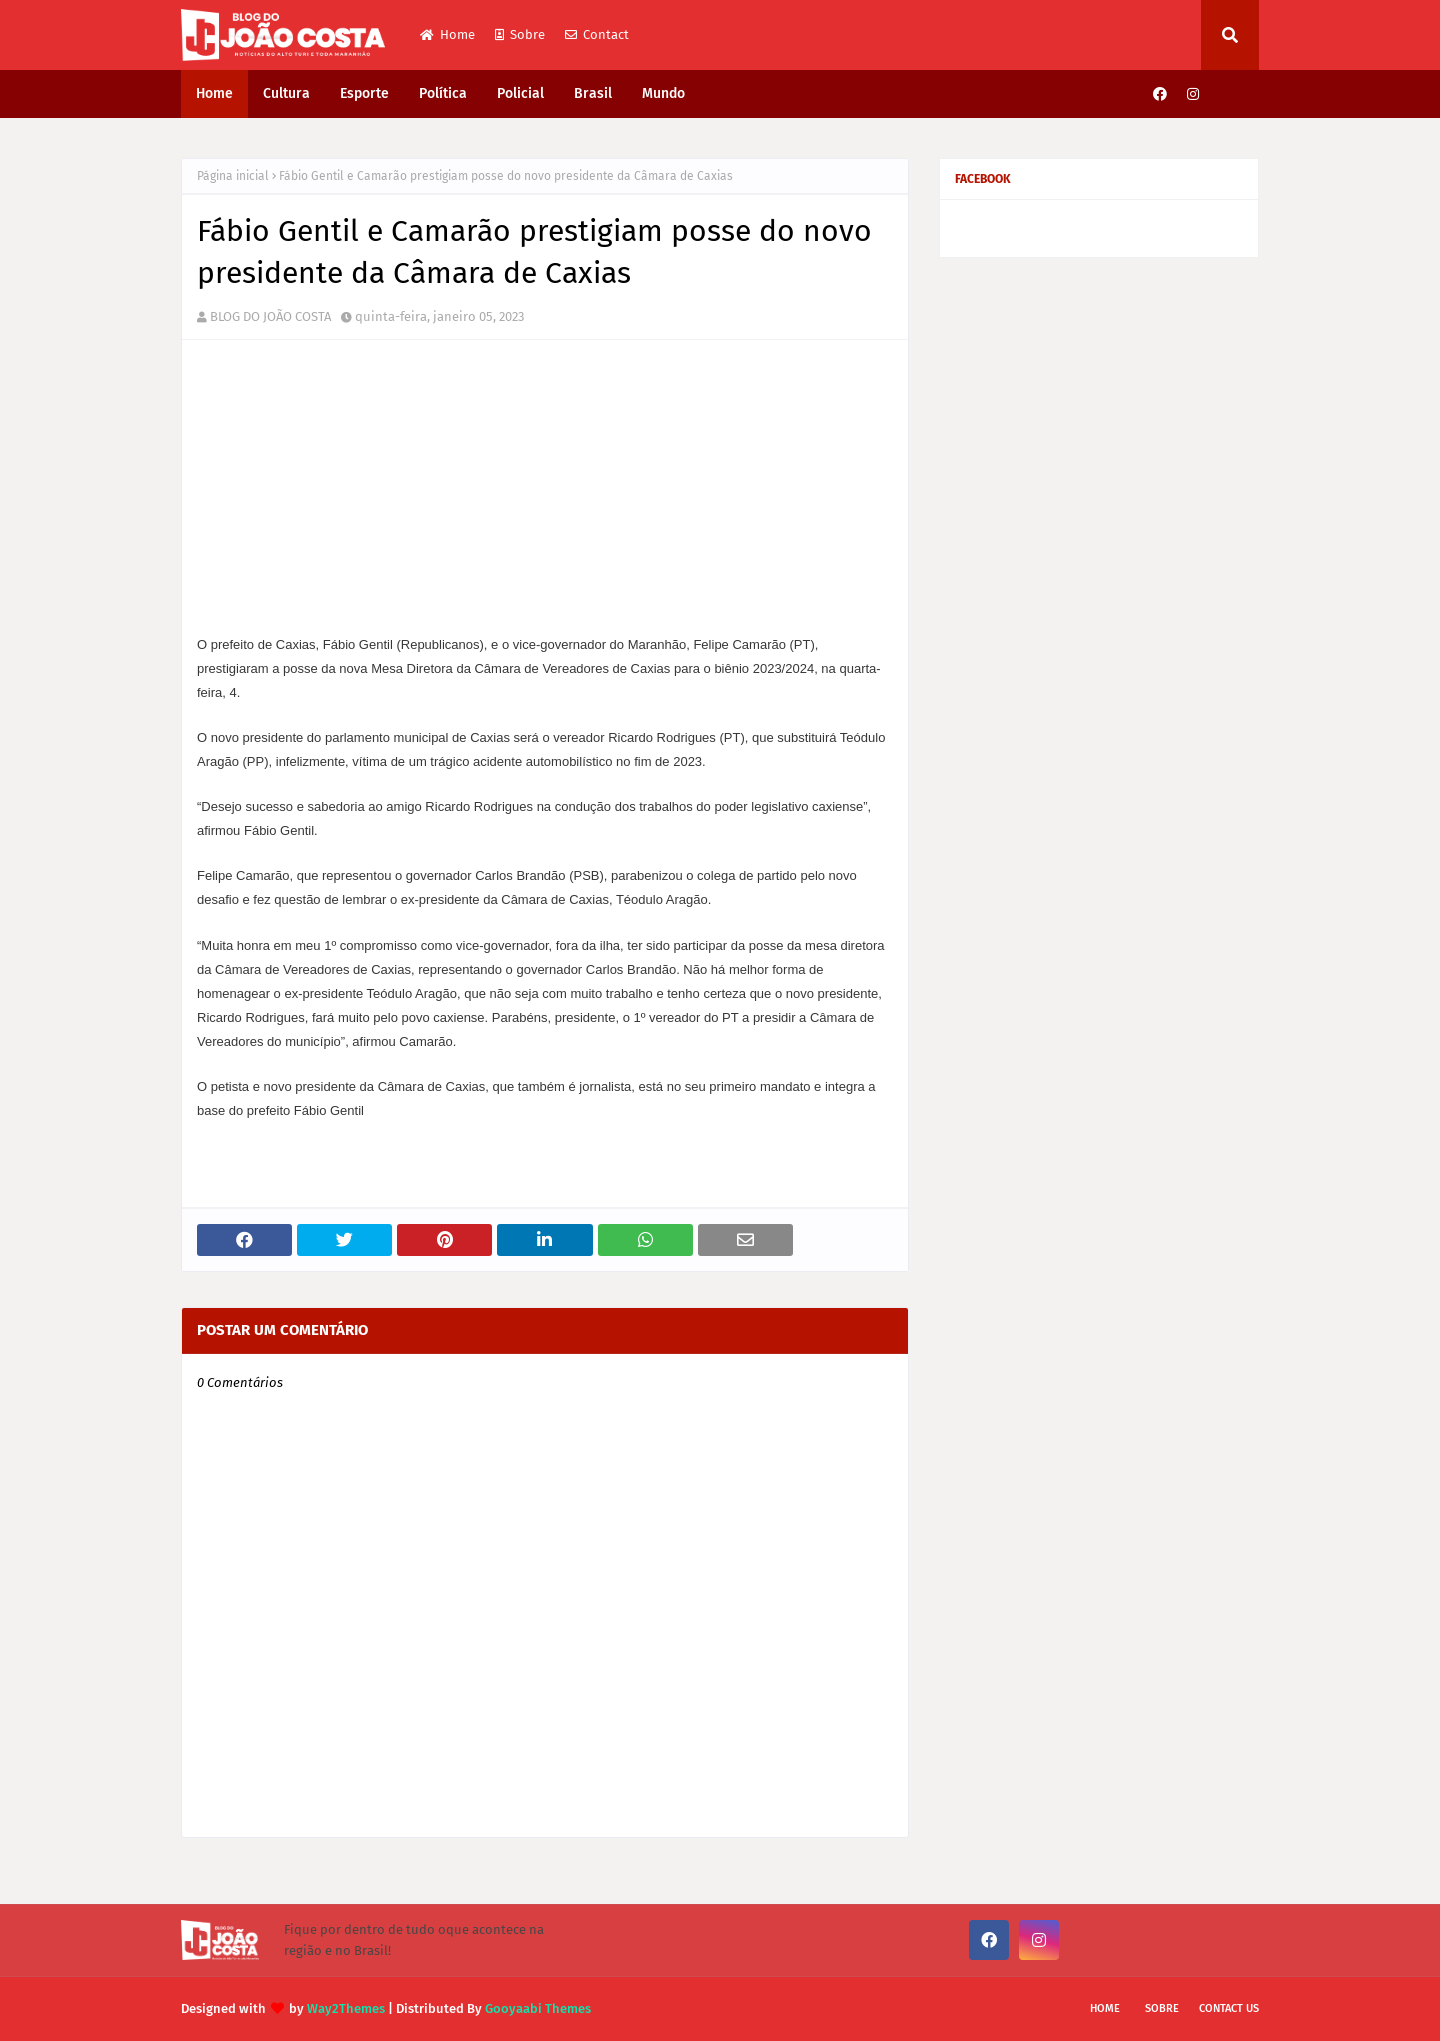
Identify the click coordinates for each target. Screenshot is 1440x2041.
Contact (597, 34)
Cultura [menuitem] (286, 93)
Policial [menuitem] (520, 93)
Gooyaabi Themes (538, 2008)
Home (447, 34)
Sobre (520, 34)
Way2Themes (346, 2008)
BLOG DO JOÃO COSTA (270, 316)
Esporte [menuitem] (364, 93)
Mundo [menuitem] (663, 93)
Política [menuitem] (443, 93)
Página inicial (233, 176)
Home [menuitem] (214, 93)
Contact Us (1229, 2008)
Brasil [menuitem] (593, 93)
